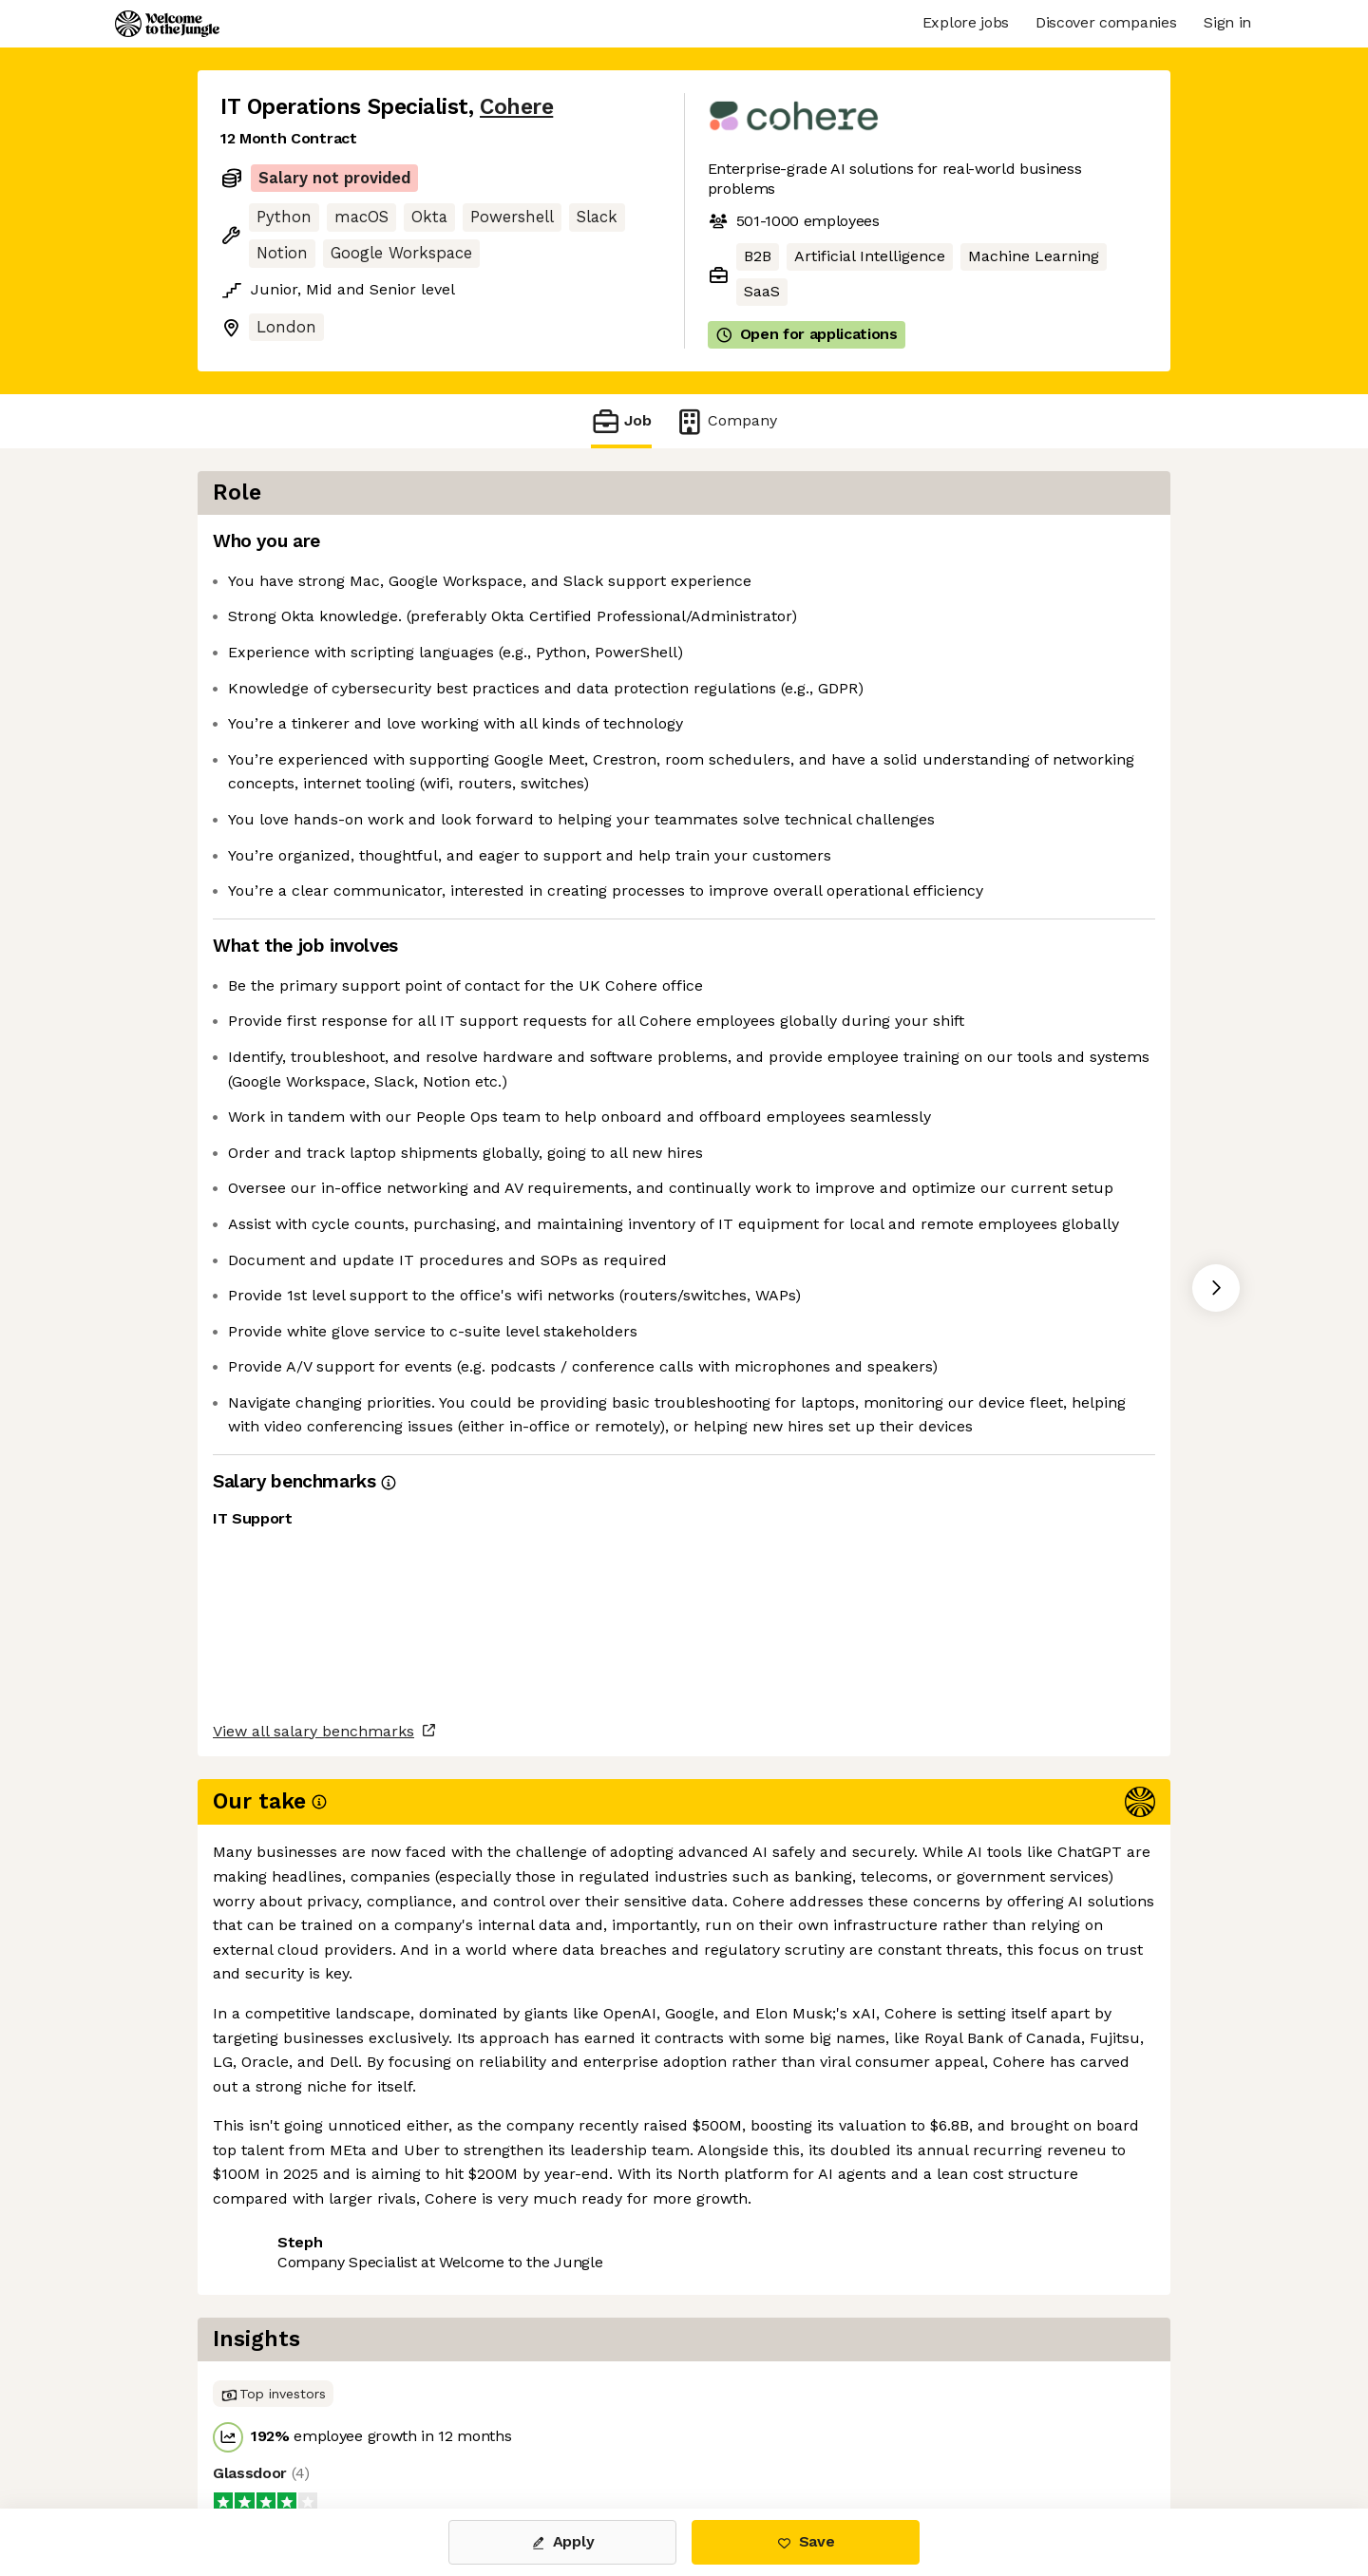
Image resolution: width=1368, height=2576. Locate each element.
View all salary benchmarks (313, 2290)
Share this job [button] (272, 2363)
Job (621, 421)
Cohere (516, 107)
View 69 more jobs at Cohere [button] (460, 2363)
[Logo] (167, 23)
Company (725, 421)
